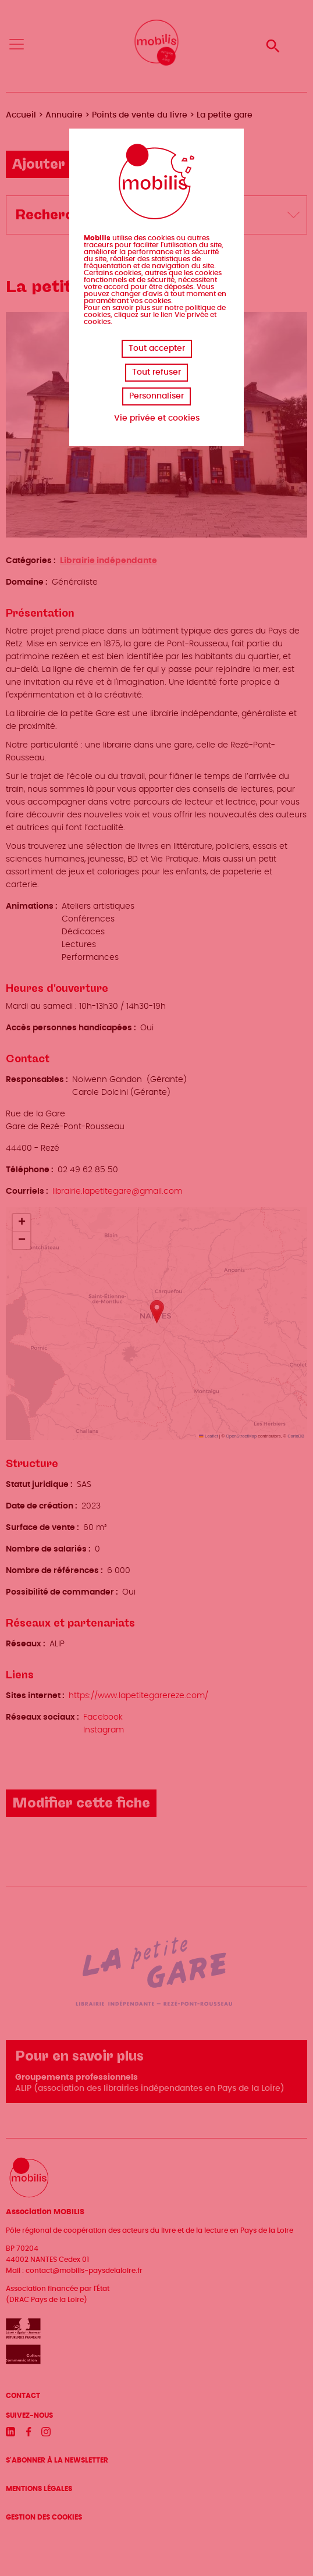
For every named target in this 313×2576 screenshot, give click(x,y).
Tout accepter (157, 348)
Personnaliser (156, 396)
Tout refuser (156, 372)
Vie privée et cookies (157, 418)
